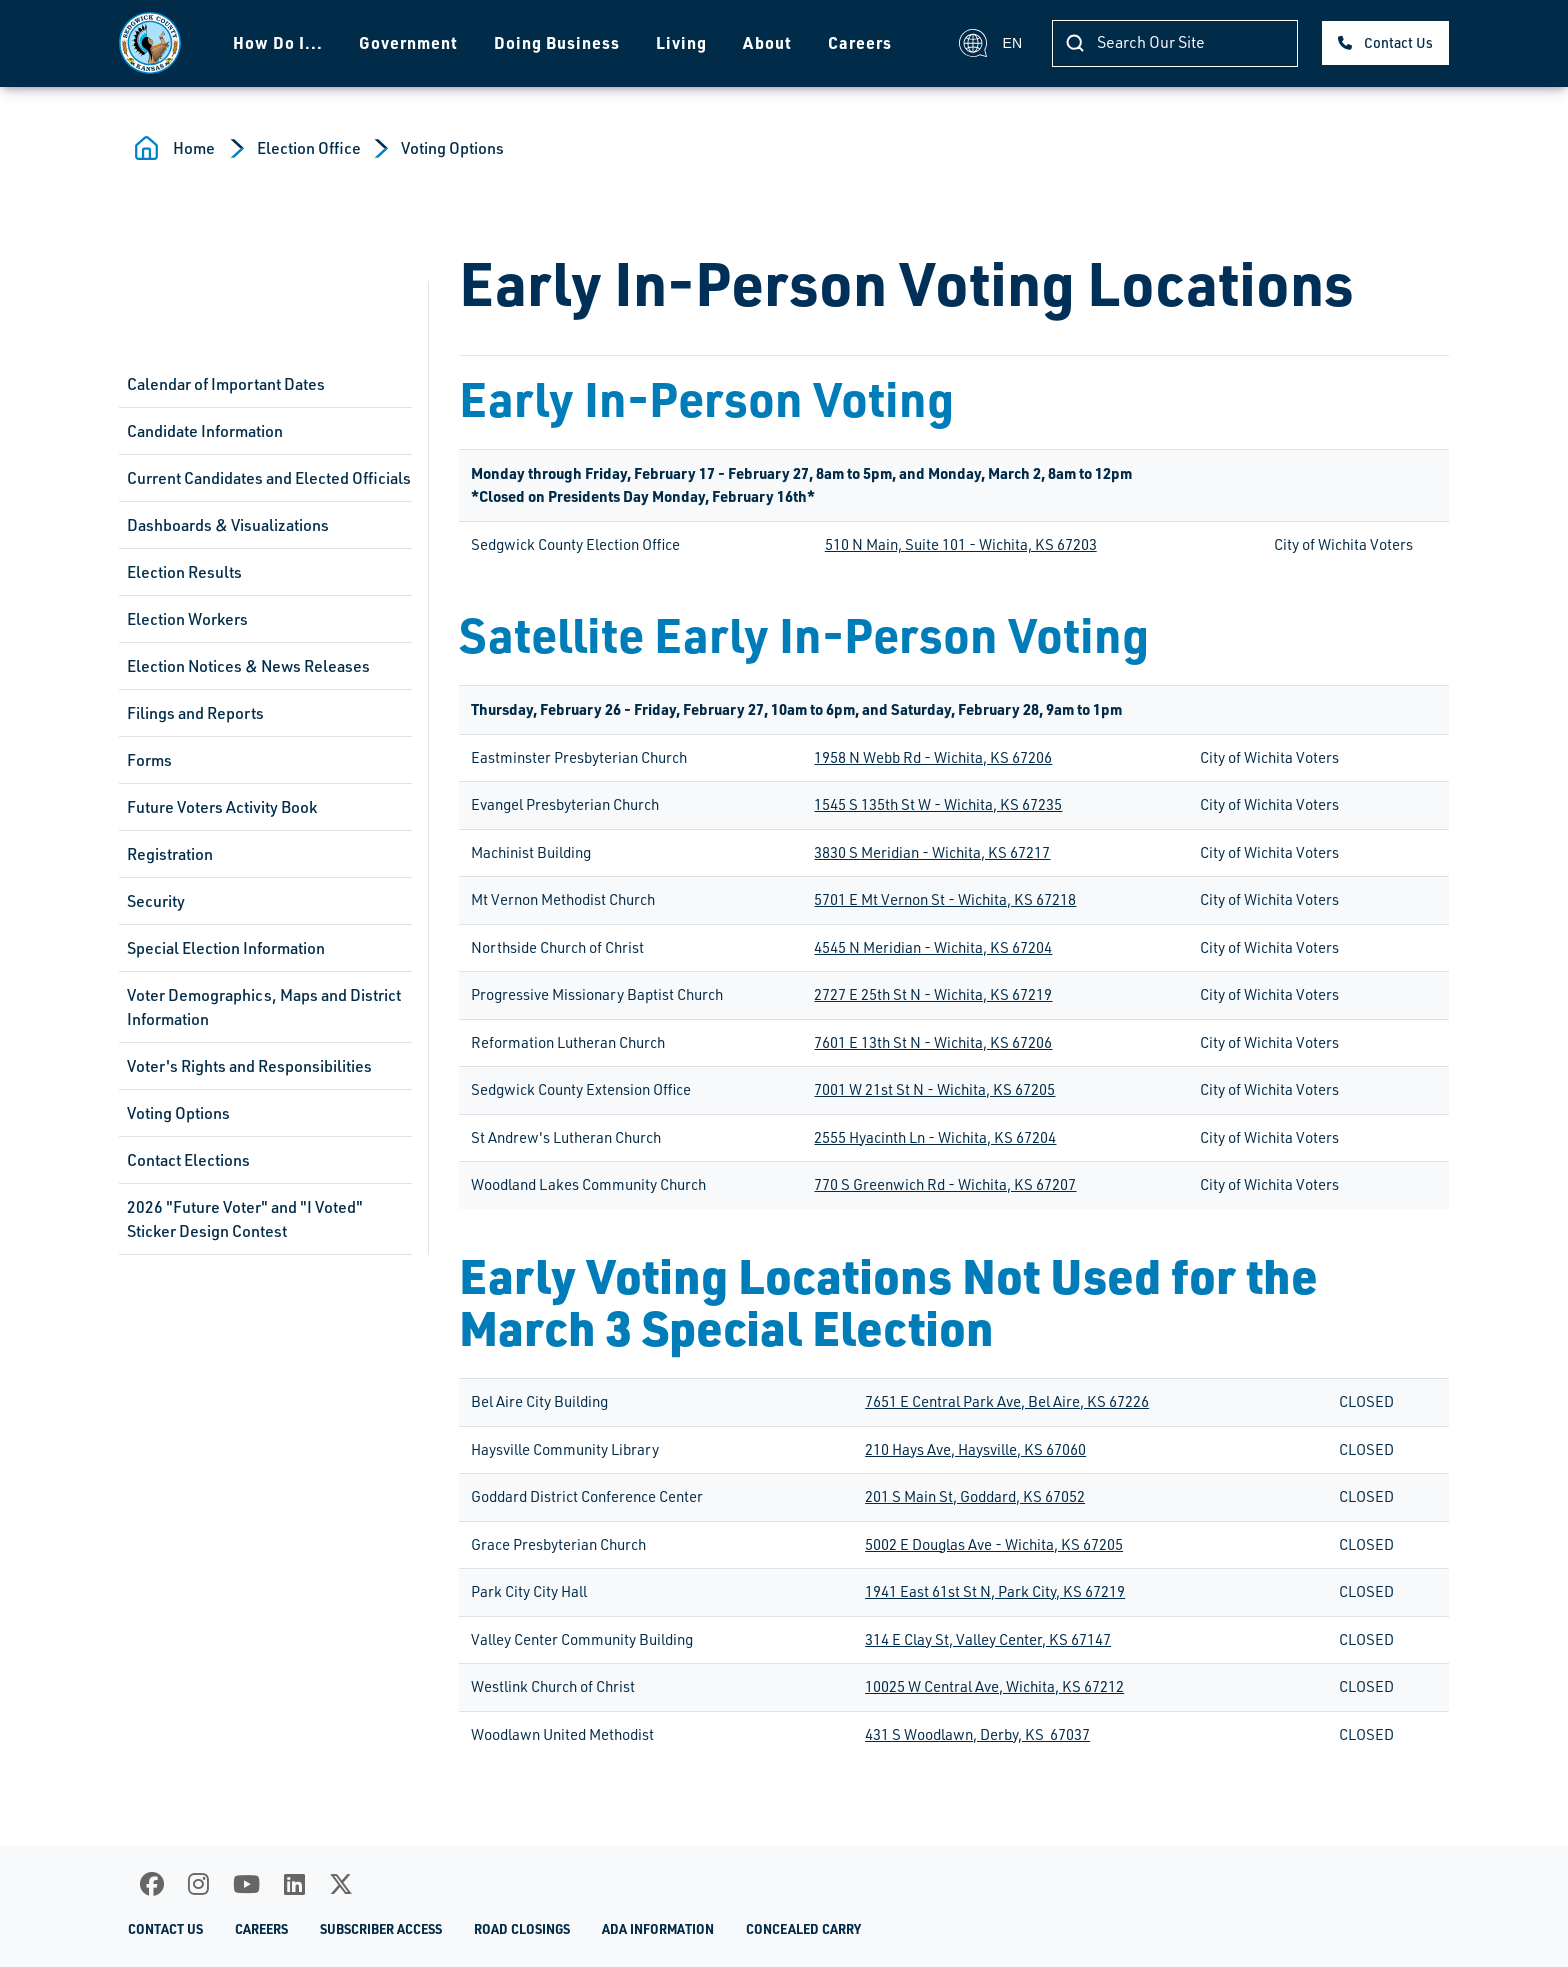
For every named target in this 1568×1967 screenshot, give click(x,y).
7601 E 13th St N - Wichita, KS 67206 (933, 1042)
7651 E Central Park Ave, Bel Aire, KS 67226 (1007, 1401)
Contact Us (1398, 42)
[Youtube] (246, 1884)
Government (408, 42)
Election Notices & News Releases (248, 666)
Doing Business (557, 42)
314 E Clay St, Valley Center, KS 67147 (988, 1639)
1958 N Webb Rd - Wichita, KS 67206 (933, 757)
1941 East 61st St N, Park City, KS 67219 (995, 1591)
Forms (149, 760)
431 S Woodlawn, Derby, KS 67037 (977, 1734)
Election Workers (187, 619)
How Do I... (278, 42)
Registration (170, 854)
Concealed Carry (803, 1929)
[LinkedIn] (294, 1884)
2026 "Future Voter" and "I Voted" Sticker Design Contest (245, 1219)
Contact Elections (188, 1160)
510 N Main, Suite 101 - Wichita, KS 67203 (961, 544)
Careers (860, 42)
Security (156, 901)
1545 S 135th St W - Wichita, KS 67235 (938, 804)
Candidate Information (205, 431)
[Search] (1175, 43)
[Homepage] (150, 43)
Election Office (309, 148)
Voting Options (452, 148)
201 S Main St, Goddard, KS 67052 (975, 1496)
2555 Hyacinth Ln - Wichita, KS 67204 (935, 1137)
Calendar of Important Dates (226, 384)
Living (681, 42)
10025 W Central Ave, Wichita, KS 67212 (994, 1686)
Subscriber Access (381, 1929)
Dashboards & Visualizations (228, 525)
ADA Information (658, 1929)
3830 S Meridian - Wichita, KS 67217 (932, 852)
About (767, 42)
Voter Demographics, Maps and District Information (264, 1007)
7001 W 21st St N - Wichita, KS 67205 (934, 1089)
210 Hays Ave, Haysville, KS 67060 (975, 1449)
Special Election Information (226, 948)
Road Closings (522, 1929)
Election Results (184, 572)
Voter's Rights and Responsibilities (249, 1066)
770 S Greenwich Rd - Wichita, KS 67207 (945, 1184)
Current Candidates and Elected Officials (269, 478)
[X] (341, 1884)
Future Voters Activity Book (222, 807)
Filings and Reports (195, 713)
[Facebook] (152, 1884)
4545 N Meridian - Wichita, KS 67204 (933, 947)
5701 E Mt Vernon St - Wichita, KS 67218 (945, 899)
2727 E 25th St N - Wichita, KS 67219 (933, 994)
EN (990, 43)
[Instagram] (198, 1884)
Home (194, 148)
